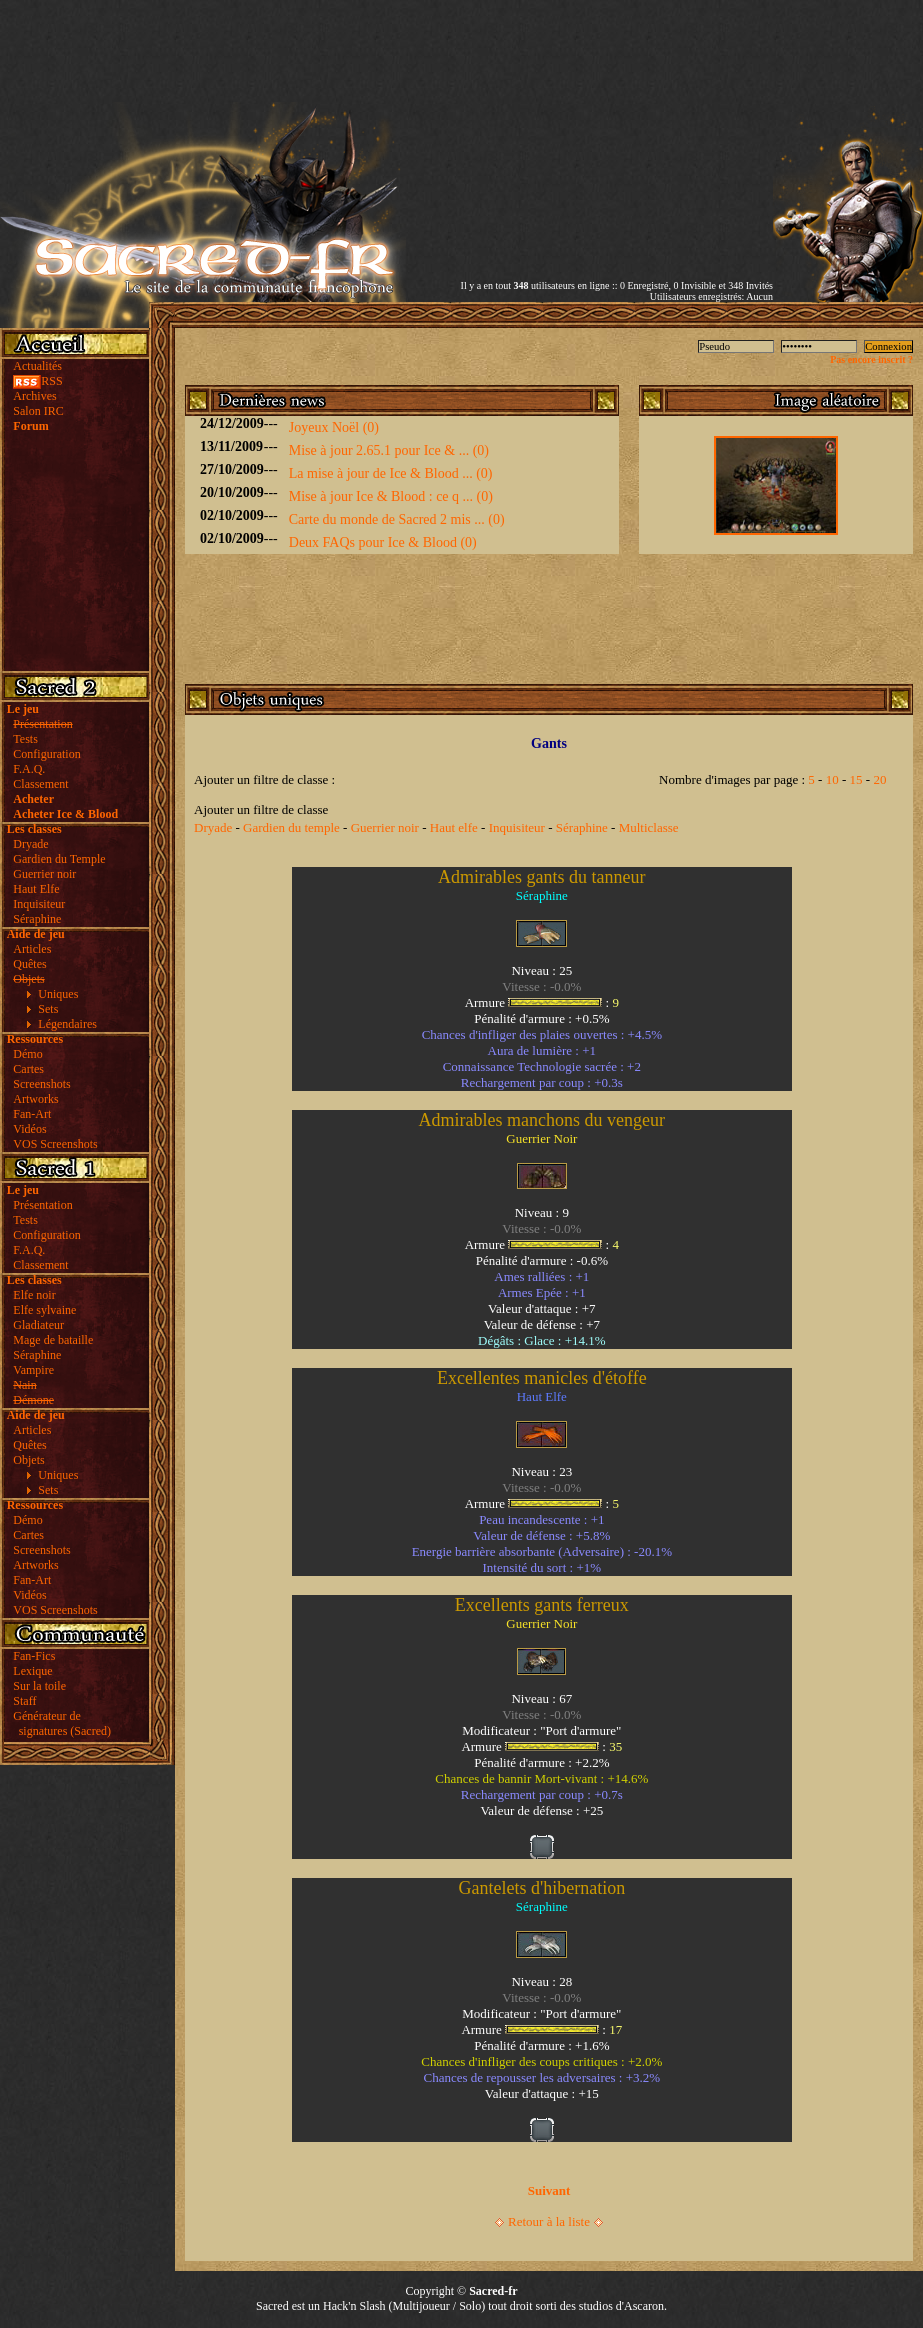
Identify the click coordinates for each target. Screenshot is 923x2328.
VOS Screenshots (55, 1144)
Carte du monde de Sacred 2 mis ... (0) (397, 519)
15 (856, 779)
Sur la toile (39, 1686)
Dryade (30, 844)
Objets (28, 1460)
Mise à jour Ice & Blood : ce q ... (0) (391, 496)
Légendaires (67, 1024)
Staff (24, 1701)
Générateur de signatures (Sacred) (59, 1723)
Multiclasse (649, 827)
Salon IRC (38, 411)
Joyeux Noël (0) (334, 427)
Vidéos (29, 1129)
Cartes (28, 1069)
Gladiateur (38, 1325)
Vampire (33, 1370)
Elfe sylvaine (44, 1310)
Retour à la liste (549, 2221)
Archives (34, 396)
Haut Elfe (36, 889)
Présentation (42, 1205)
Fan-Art (32, 1114)
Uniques (58, 994)
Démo (27, 1054)
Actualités (37, 366)
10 (832, 779)
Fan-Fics (34, 1656)
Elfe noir (34, 1295)
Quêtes (29, 964)
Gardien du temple (291, 827)
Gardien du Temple (59, 859)
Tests (25, 739)
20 (879, 779)
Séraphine (37, 919)
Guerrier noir (44, 874)
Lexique (32, 1671)
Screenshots (41, 1084)
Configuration (46, 754)
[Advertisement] (592, 140)
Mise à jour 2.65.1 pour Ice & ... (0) (389, 450)
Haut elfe (454, 827)
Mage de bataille (53, 1340)
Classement (40, 784)
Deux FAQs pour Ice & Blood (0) (383, 542)
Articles (32, 949)
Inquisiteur (39, 904)
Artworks (35, 1099)
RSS (37, 381)
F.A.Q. (29, 769)
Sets (48, 1009)
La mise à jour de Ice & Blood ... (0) (391, 473)
